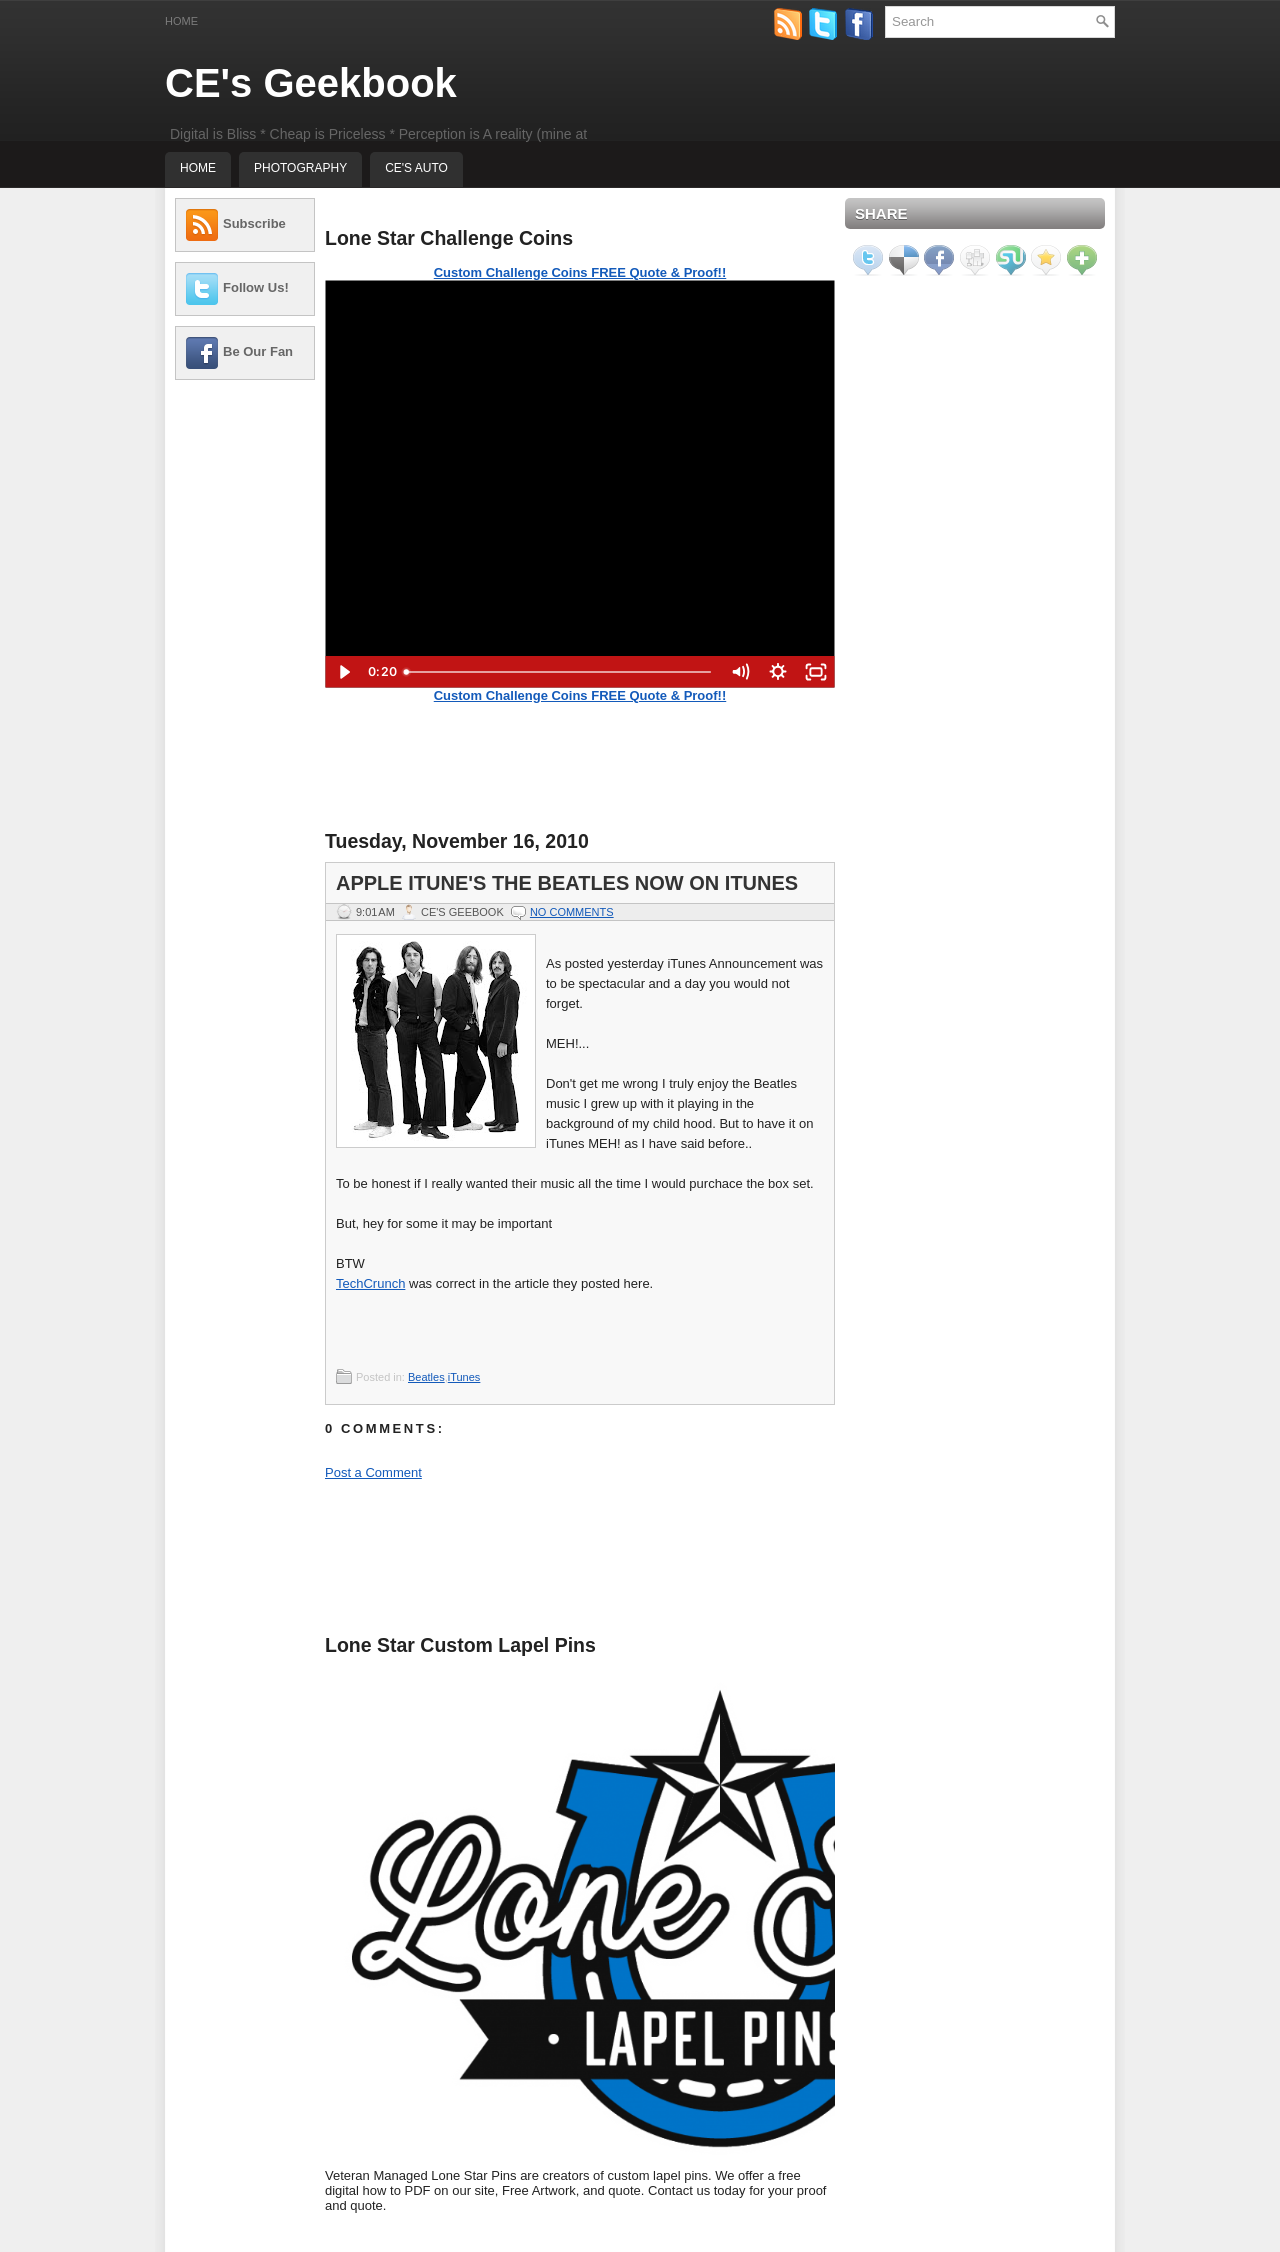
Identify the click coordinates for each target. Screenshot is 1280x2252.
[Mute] (740, 672)
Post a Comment (373, 1472)
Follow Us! (256, 287)
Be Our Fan (258, 351)
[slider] (558, 672)
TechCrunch (370, 1283)
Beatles (426, 1377)
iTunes (464, 1377)
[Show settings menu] (778, 672)
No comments (572, 912)
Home (181, 21)
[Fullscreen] (816, 672)
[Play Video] (344, 672)
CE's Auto (416, 168)
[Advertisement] (245, 695)
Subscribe (254, 223)
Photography (300, 168)
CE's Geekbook (311, 83)
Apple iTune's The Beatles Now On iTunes (567, 883)
